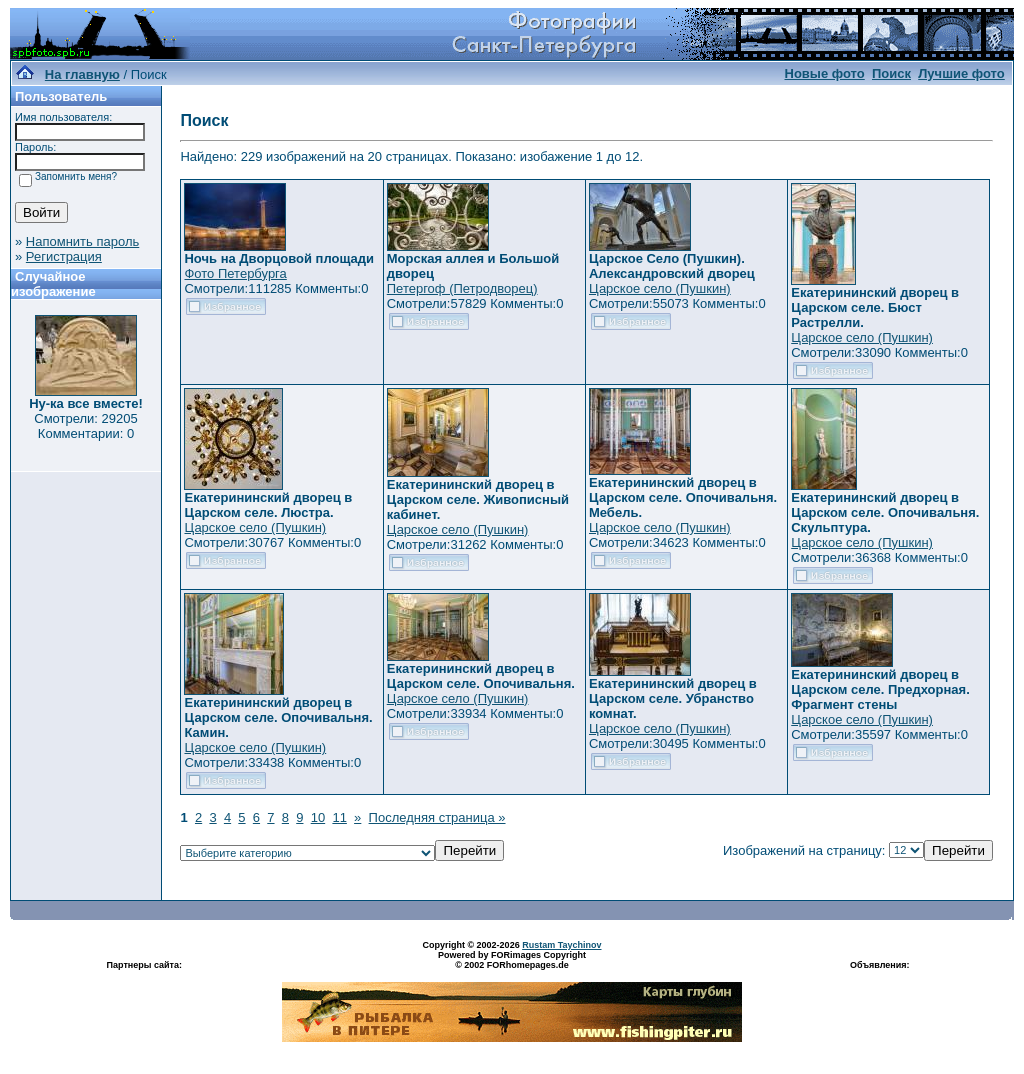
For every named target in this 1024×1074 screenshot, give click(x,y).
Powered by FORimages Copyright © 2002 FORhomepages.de (512, 960)
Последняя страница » (437, 817)
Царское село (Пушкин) (660, 288)
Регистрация (64, 256)
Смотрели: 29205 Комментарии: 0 (85, 426)
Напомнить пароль (82, 241)
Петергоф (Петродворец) (462, 288)
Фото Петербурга (235, 273)
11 (339, 817)
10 (318, 817)
